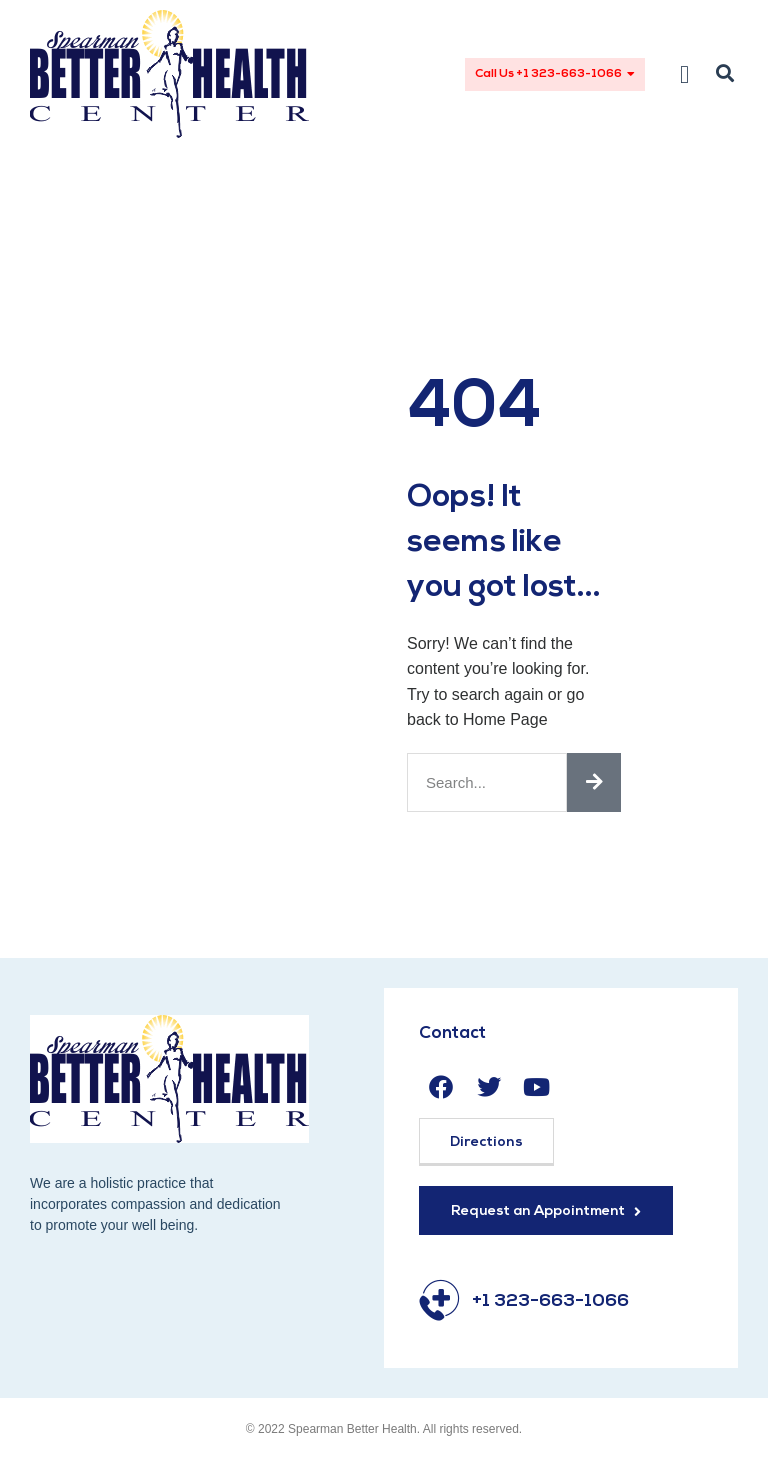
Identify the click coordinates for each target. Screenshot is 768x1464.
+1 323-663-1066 (550, 1301)
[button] (685, 74)
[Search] (594, 782)
